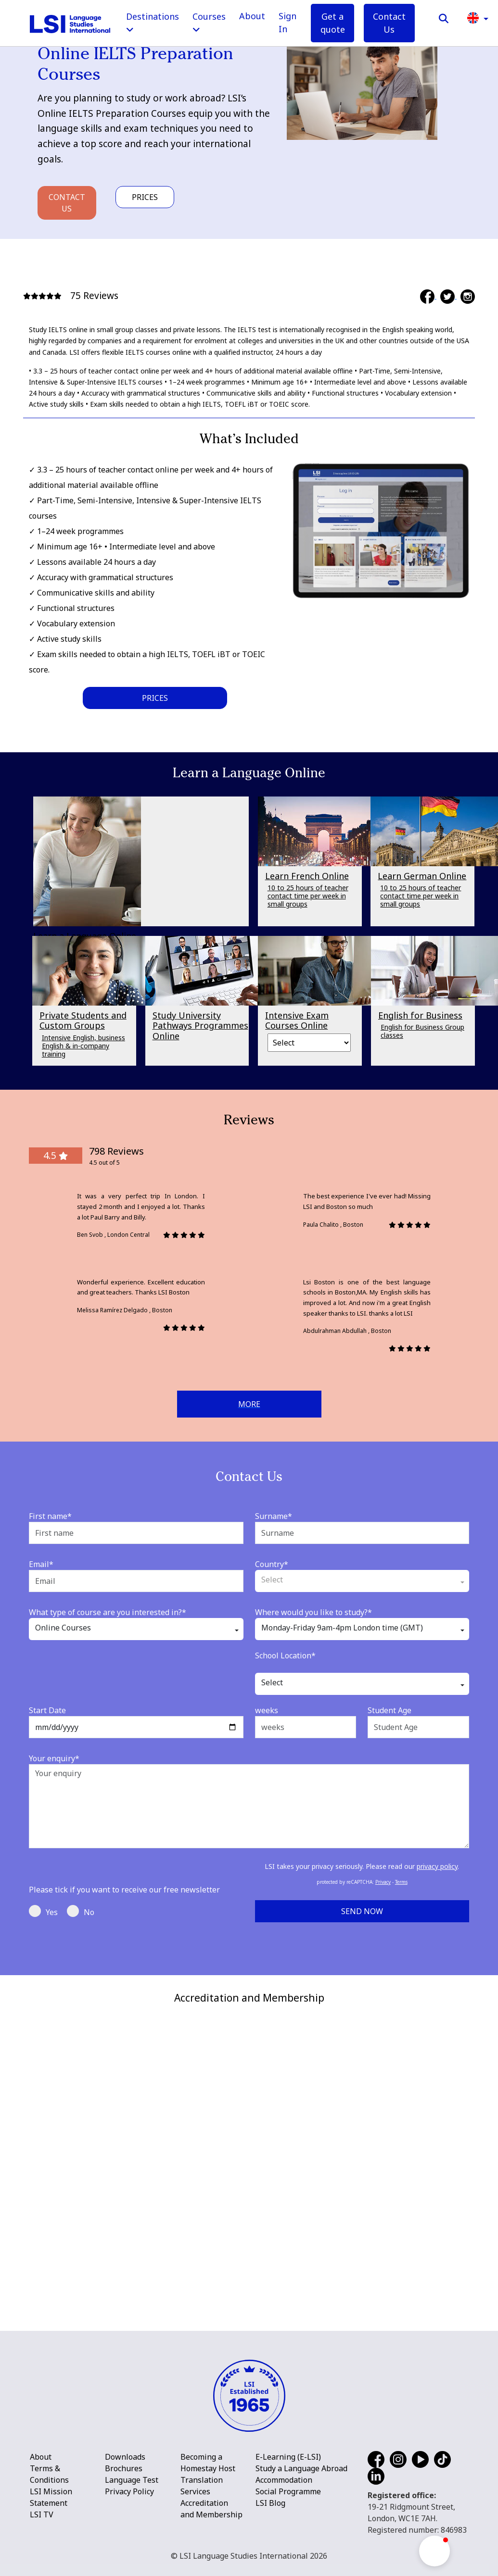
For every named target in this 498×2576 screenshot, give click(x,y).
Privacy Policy (129, 2491)
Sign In (287, 22)
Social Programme (288, 2491)
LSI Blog (270, 2503)
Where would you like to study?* (313, 1612)
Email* (41, 1564)
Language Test (131, 2480)
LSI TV (41, 2514)
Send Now (362, 1911)
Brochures (123, 2468)
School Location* (285, 1655)
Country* (271, 1564)
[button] (478, 17)
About (252, 16)
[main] (249, 987)
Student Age (389, 1710)
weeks (266, 1710)
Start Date (47, 1710)
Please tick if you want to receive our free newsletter (124, 1889)
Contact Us (389, 23)
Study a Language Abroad (301, 2468)
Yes (43, 1911)
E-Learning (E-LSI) (288, 2457)
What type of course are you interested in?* (107, 1612)
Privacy (383, 1882)
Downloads (125, 2457)
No (80, 1911)
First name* (50, 1516)
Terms (401, 1882)
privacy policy (437, 1866)
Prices (145, 197)
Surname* (273, 1516)
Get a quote (332, 23)
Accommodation (283, 2480)
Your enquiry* (54, 1758)
